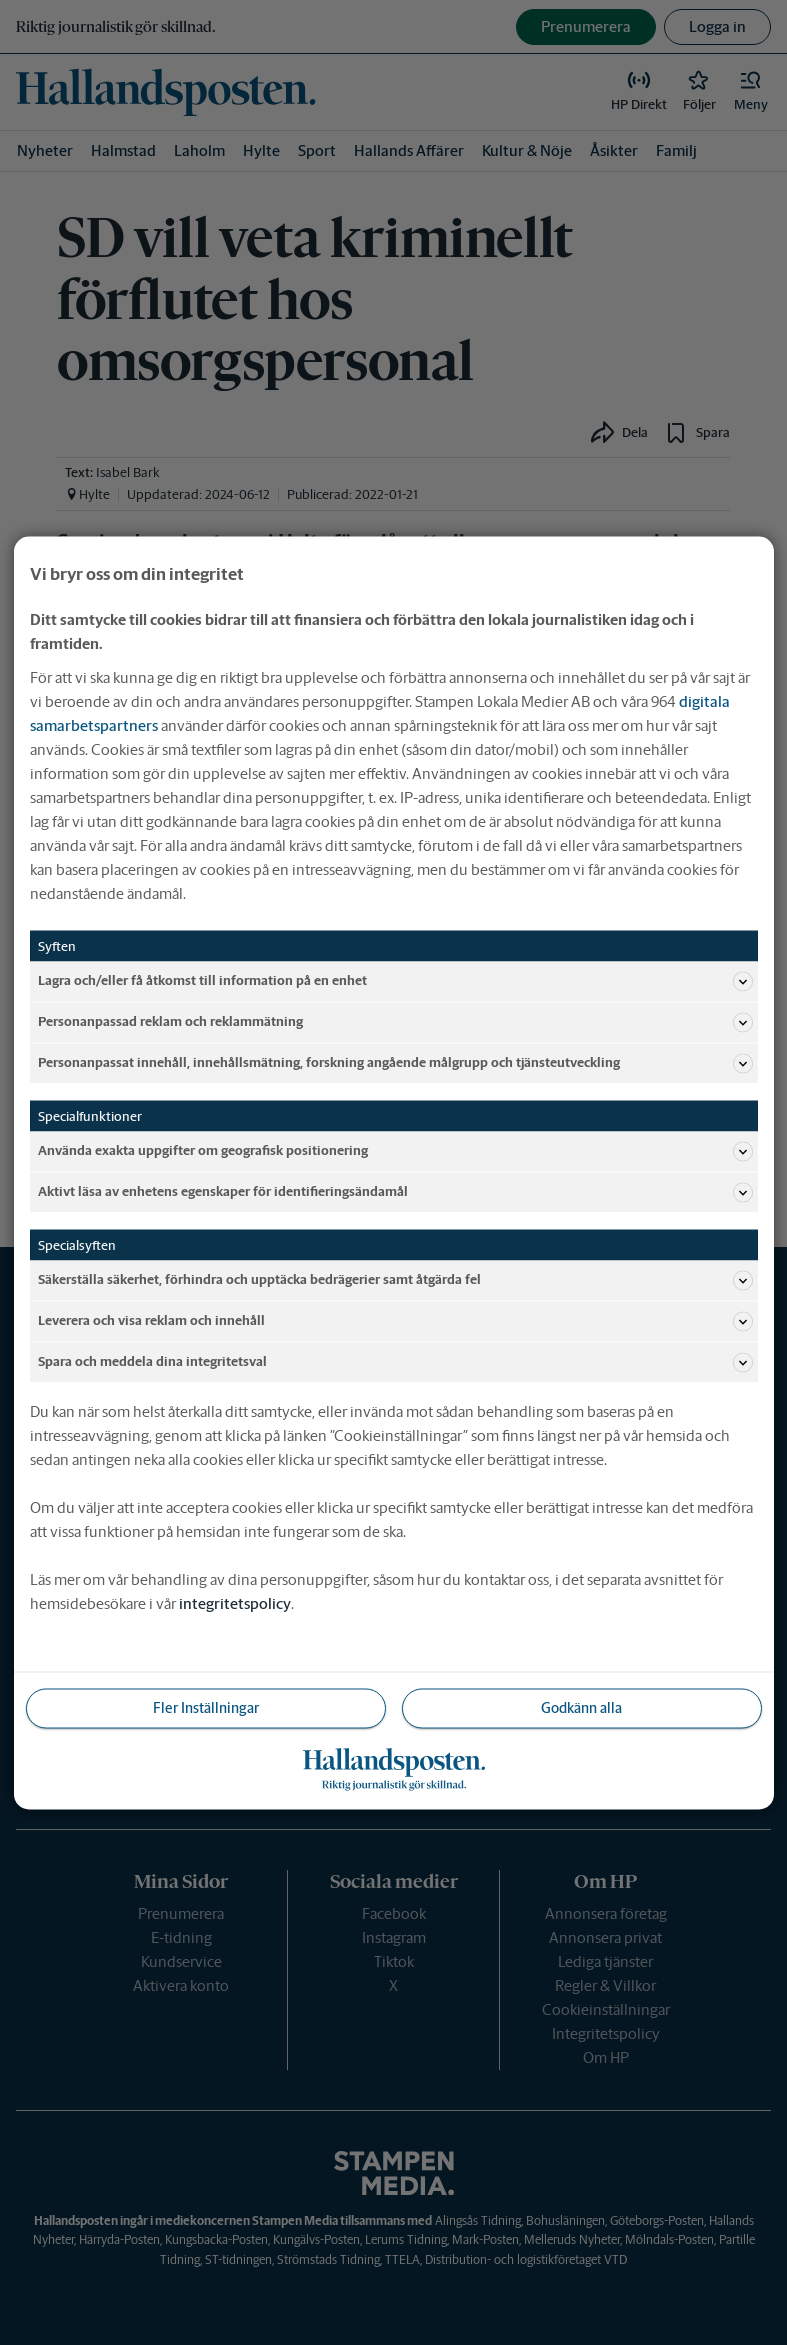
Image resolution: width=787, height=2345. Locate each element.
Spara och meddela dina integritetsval (395, 1362)
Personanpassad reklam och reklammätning (395, 1022)
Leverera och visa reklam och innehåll (395, 1321)
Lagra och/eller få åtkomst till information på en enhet (395, 981)
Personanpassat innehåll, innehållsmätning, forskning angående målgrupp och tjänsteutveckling (395, 1063)
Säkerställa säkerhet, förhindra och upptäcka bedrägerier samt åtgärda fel (395, 1280)
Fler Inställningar (206, 1707)
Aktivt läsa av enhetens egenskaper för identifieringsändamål (395, 1192)
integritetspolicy (235, 1602)
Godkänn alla (581, 1707)
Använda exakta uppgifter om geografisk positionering (395, 1151)
